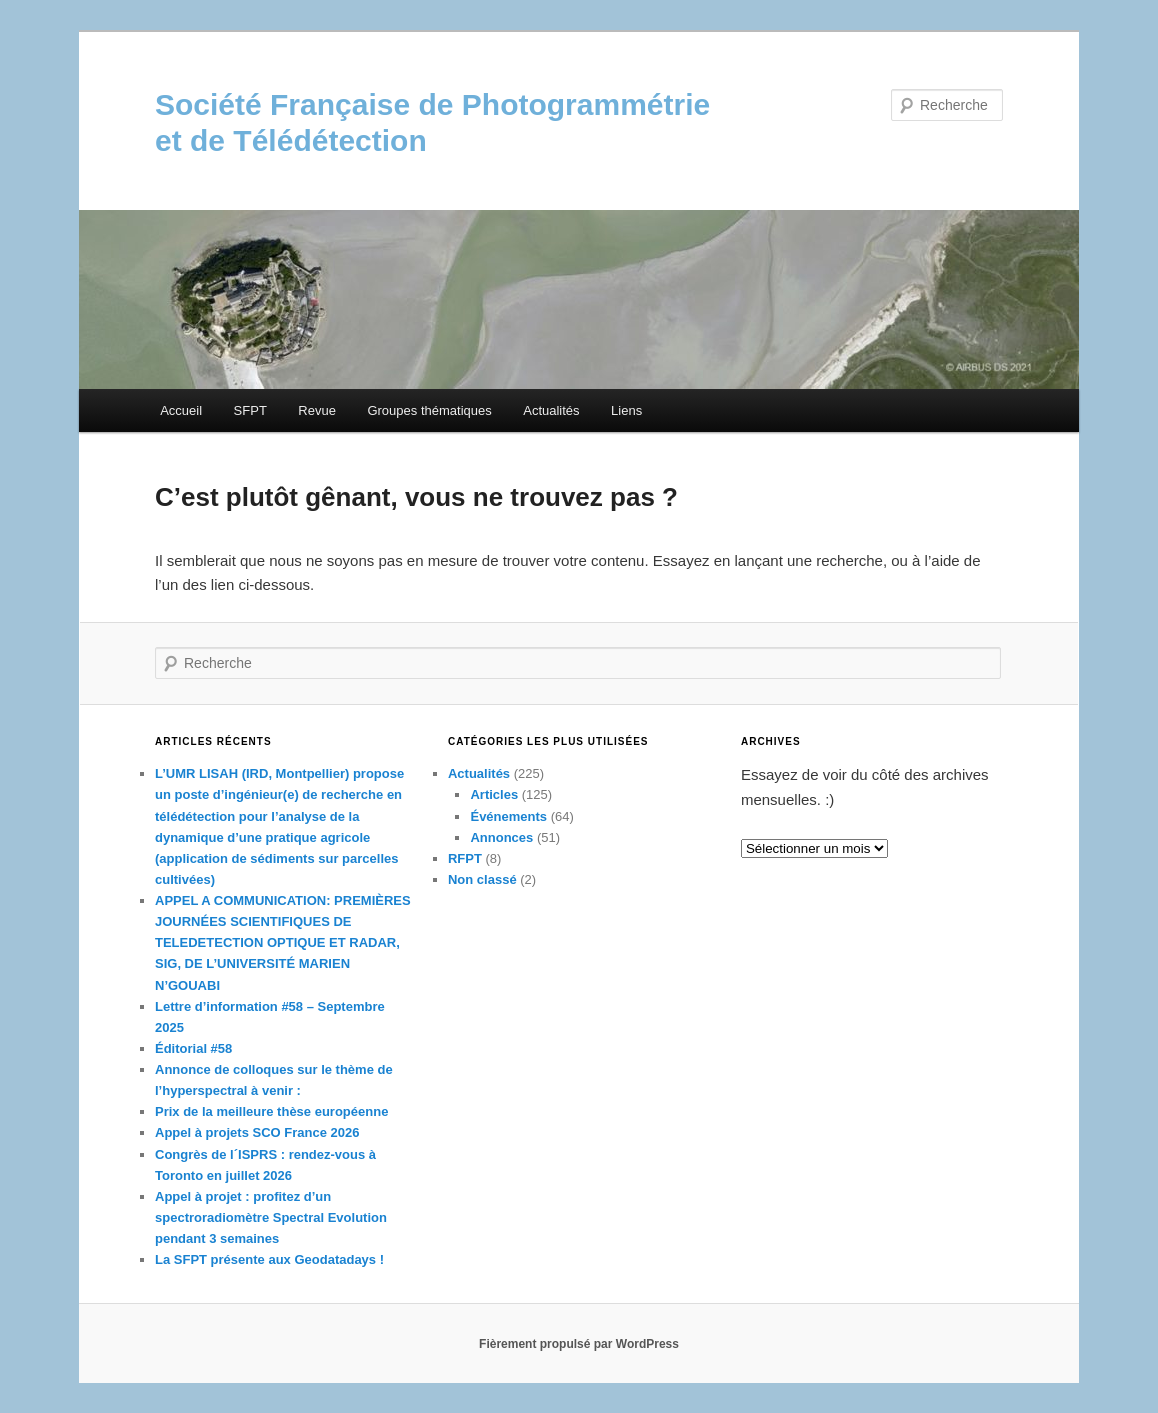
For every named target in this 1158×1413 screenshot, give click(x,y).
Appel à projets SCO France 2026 (257, 1132)
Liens (626, 410)
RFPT (465, 858)
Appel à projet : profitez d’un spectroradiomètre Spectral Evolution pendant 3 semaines (271, 1217)
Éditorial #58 (193, 1048)
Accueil (181, 410)
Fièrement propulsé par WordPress (579, 1344)
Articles (494, 794)
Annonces (501, 837)
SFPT (250, 410)
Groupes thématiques (429, 410)
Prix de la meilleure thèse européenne (271, 1111)
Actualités (551, 410)
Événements (508, 816)
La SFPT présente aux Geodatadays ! (269, 1259)
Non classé (482, 879)
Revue (317, 410)
